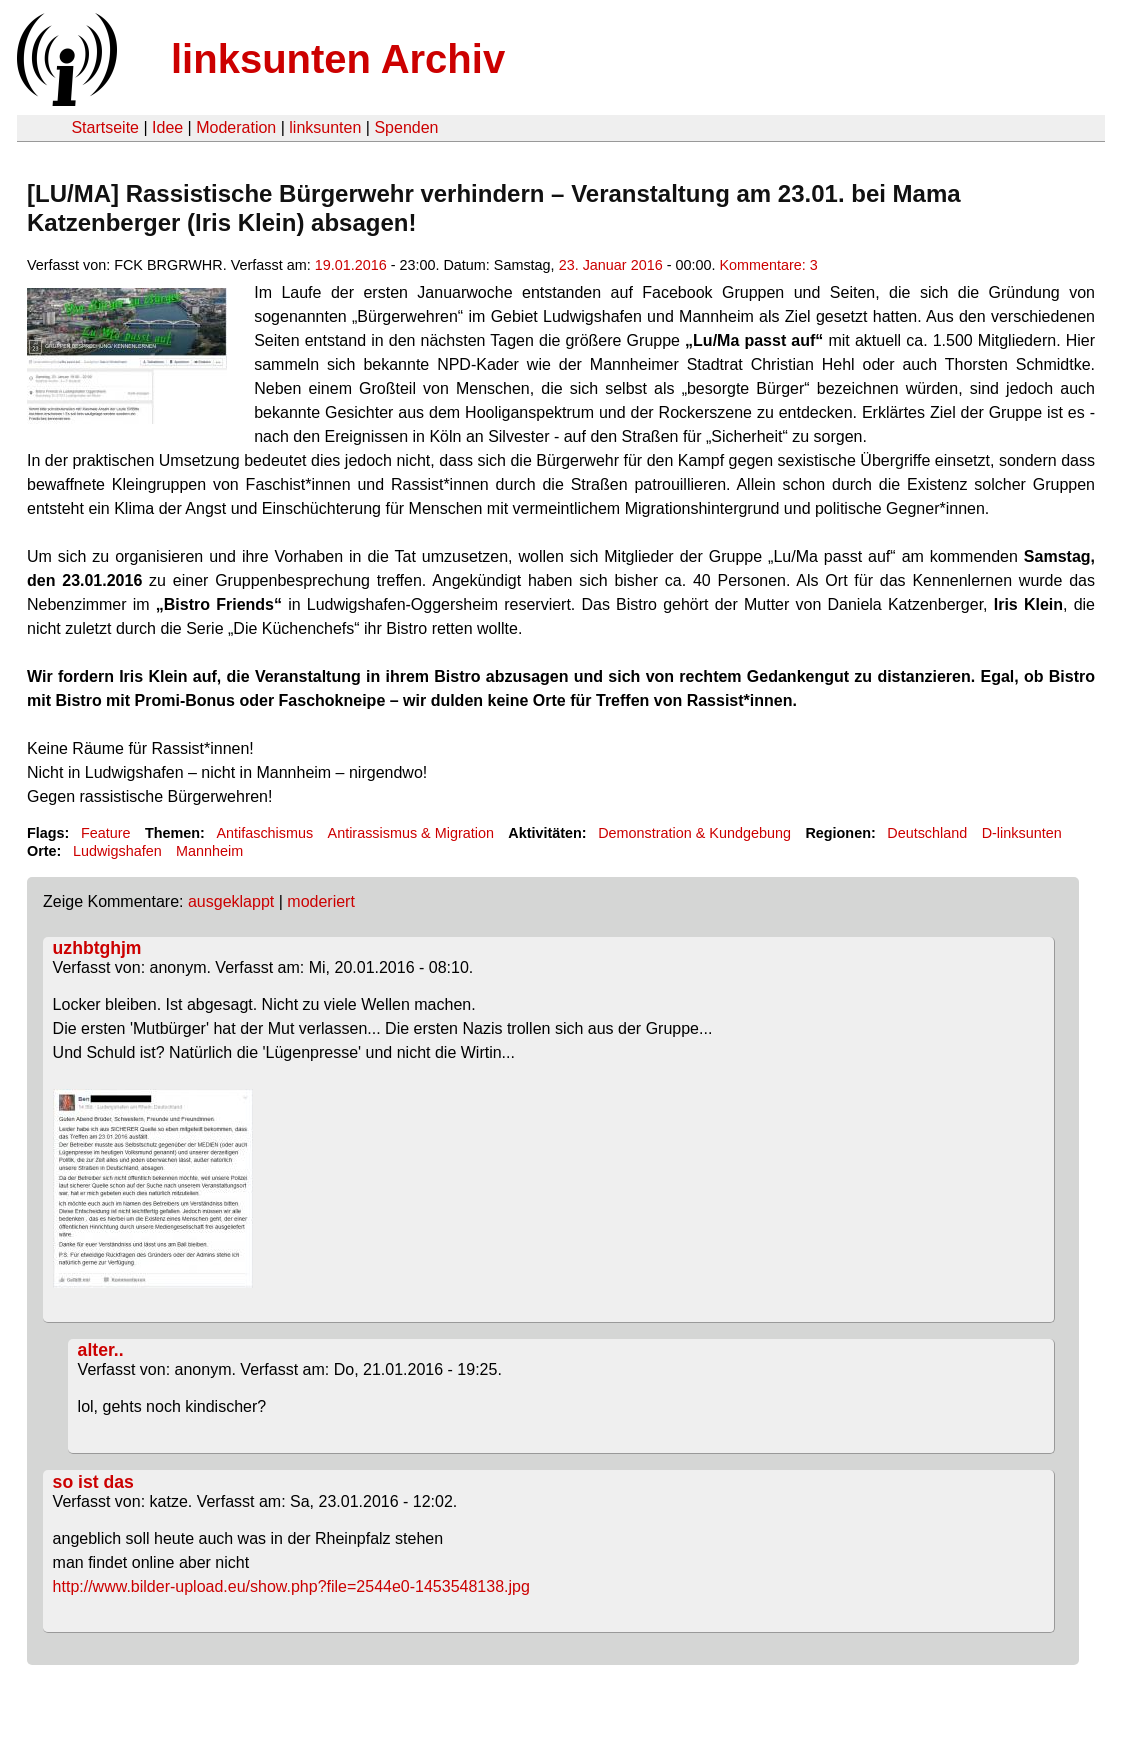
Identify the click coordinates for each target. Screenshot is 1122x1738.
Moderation (236, 127)
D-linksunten (1022, 833)
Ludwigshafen (117, 851)
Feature (106, 833)
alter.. (101, 1350)
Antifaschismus (264, 833)
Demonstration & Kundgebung (694, 833)
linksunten (325, 127)
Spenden (406, 127)
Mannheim (209, 851)
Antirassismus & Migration (411, 833)
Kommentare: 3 (768, 265)
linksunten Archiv (338, 59)
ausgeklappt (231, 901)
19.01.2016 (351, 265)
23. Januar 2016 (611, 265)
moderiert (321, 901)
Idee (167, 127)
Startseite (105, 127)
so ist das (93, 1482)
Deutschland (927, 833)
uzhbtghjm (97, 948)
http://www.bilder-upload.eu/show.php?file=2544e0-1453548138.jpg (291, 1586)
